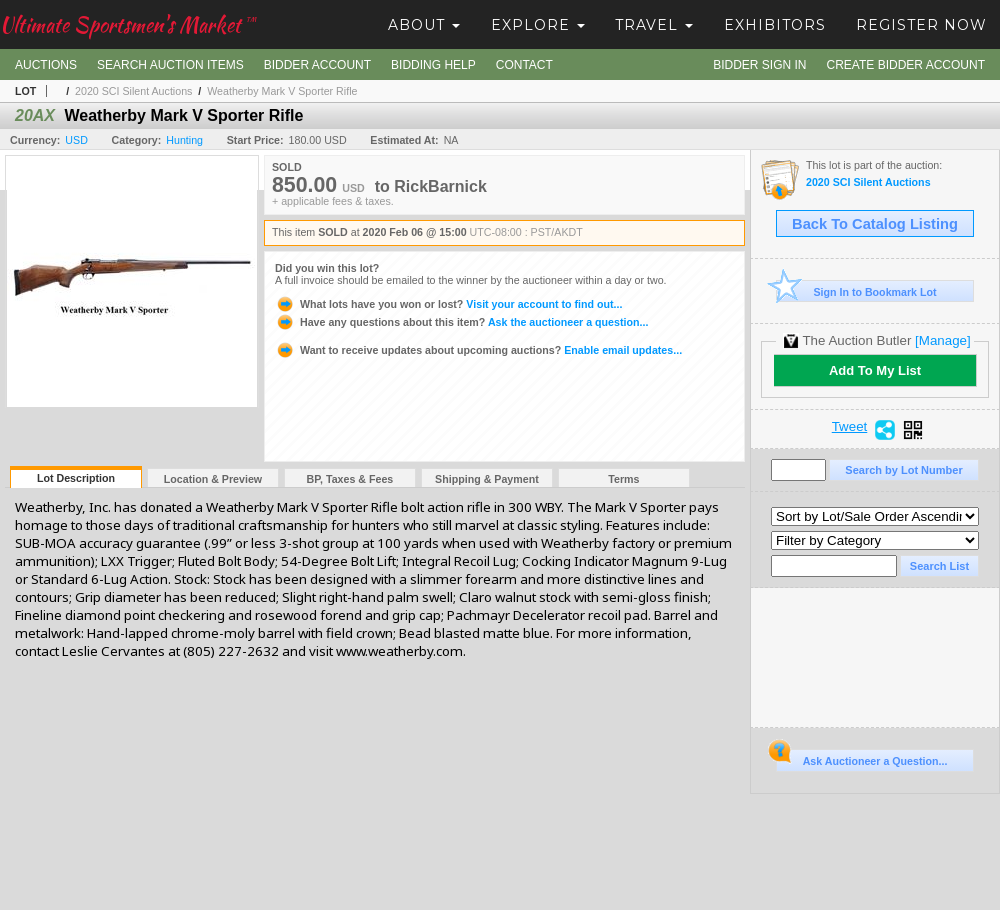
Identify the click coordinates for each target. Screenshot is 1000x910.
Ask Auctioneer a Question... (861, 758)
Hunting (184, 140)
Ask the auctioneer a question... (461, 322)
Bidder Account (317, 65)
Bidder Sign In (759, 65)
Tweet (850, 427)
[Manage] (942, 340)
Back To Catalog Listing (875, 224)
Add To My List (875, 370)
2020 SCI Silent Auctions (133, 91)
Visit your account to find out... (448, 304)
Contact (524, 65)
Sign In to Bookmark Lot (856, 291)
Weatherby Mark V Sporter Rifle (282, 91)
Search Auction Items (170, 65)
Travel (654, 25)
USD (76, 140)
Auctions (46, 65)
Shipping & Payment (487, 479)
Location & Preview (213, 479)
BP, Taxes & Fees (350, 479)
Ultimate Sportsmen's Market (128, 24)
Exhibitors (775, 25)
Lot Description (76, 478)
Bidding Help (433, 65)
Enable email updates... (478, 350)
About (424, 25)
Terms (623, 479)
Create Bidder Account (906, 65)
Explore (538, 25)
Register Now (921, 25)
